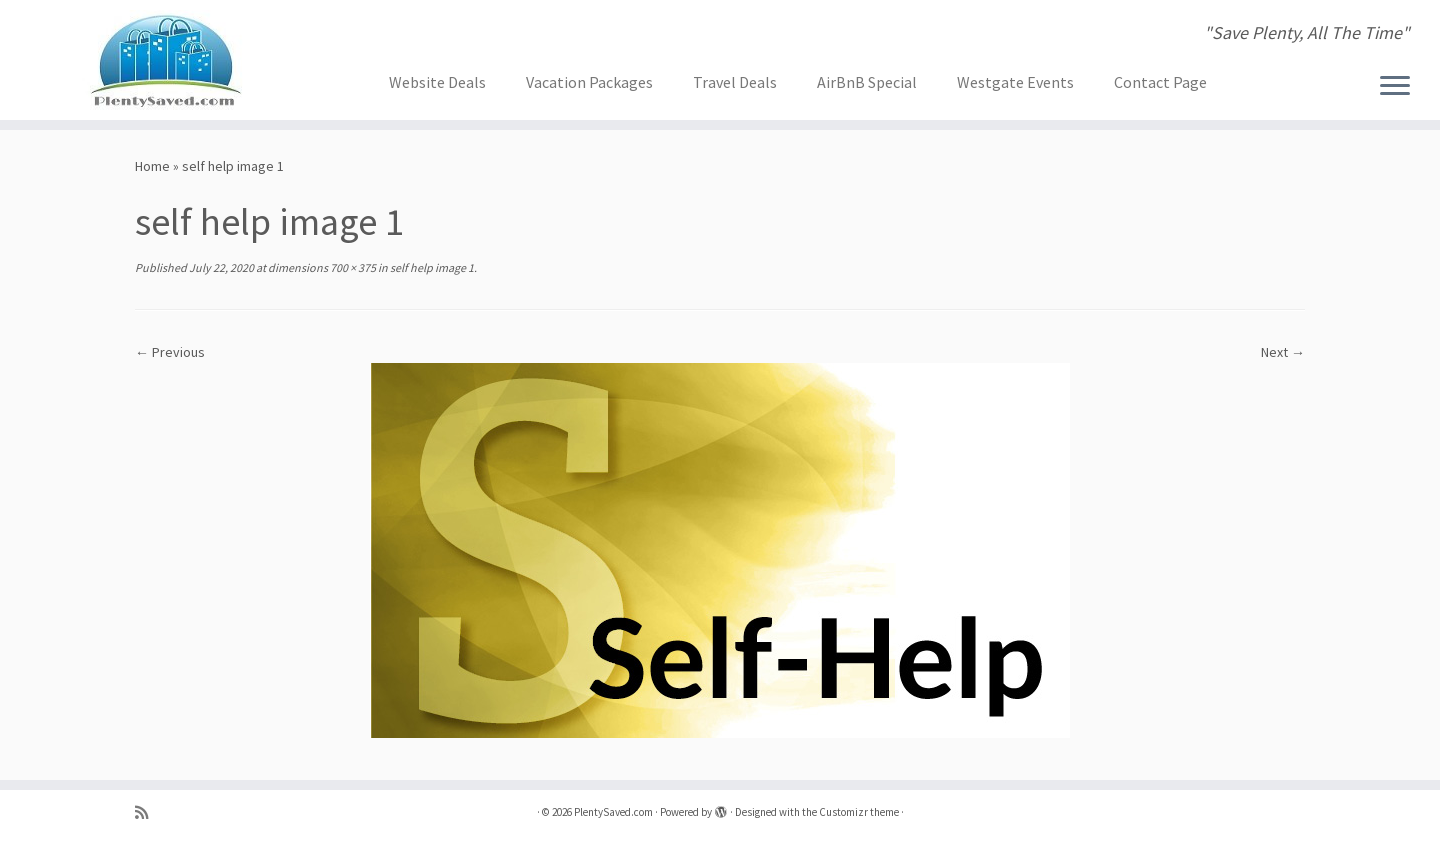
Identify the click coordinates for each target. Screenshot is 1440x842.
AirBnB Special (867, 82)
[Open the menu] (1395, 87)
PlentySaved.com (613, 812)
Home (152, 166)
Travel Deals (735, 82)
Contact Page (1160, 82)
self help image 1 (431, 267)
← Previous (170, 352)
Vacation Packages (589, 82)
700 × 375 (352, 267)
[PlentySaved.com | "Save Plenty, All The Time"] (166, 60)
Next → (1283, 352)
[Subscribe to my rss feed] (148, 812)
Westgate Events (1015, 82)
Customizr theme (859, 812)
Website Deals (437, 82)
